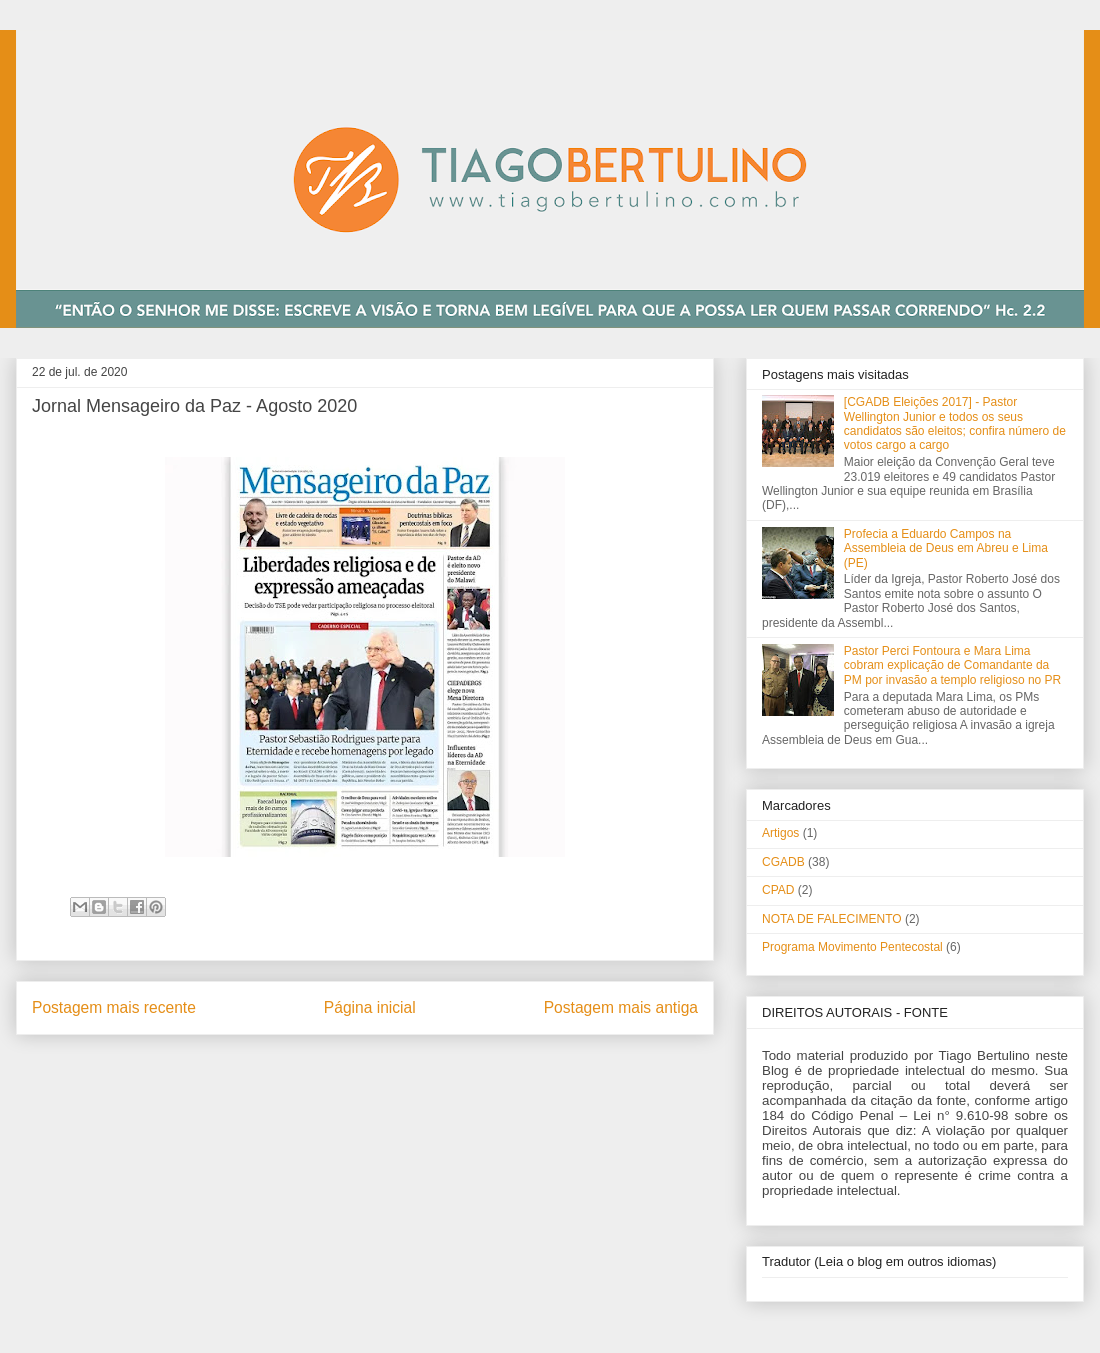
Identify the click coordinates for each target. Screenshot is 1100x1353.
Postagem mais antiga (621, 1007)
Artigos (780, 833)
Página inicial (370, 1007)
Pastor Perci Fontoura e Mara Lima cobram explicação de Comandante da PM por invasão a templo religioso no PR (952, 665)
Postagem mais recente (114, 1007)
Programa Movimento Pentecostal (852, 947)
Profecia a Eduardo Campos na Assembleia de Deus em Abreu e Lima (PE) (946, 548)
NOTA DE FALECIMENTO (832, 919)
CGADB (783, 862)
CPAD (778, 890)
